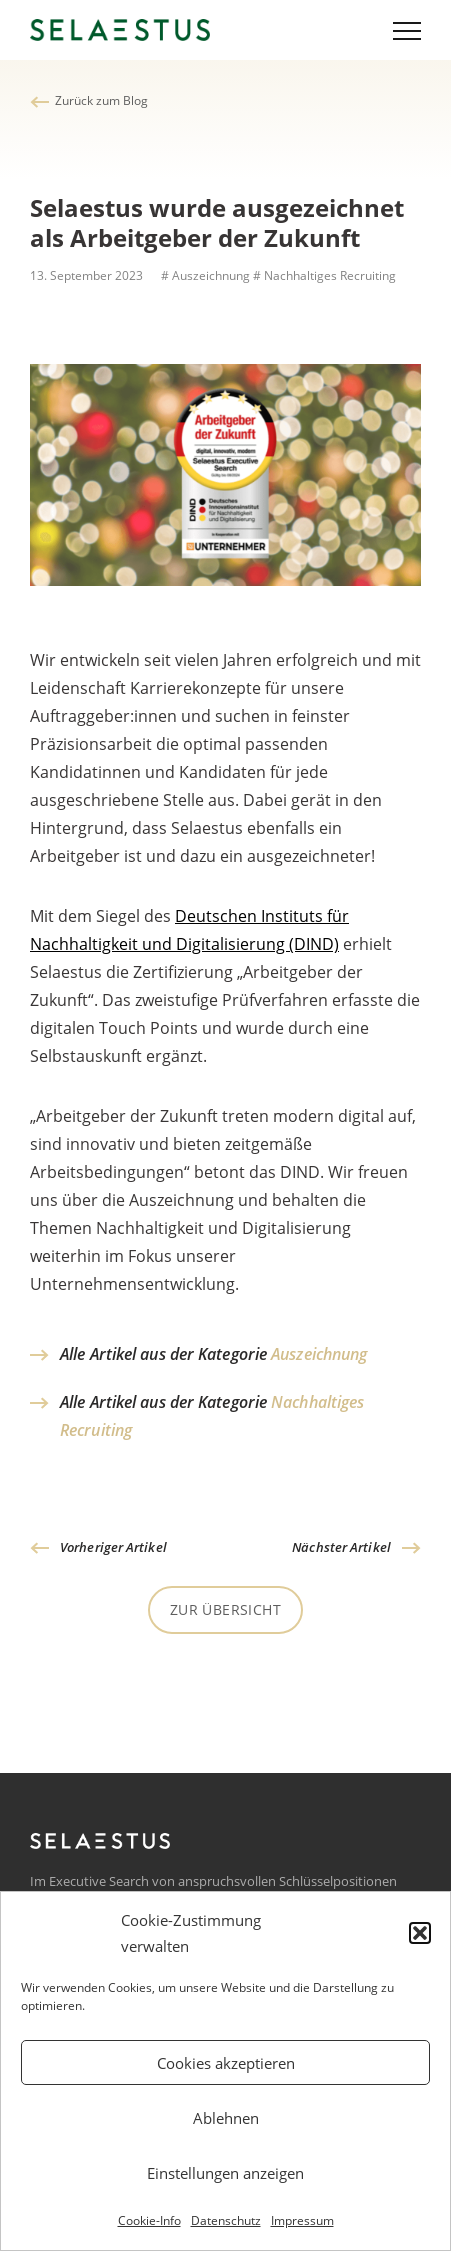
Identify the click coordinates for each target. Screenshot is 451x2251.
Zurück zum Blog (101, 100)
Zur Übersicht (225, 1609)
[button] (420, 1933)
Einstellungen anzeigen (225, 2173)
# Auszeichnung (204, 275)
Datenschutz (226, 2220)
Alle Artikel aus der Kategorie (213, 1354)
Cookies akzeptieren (226, 2063)
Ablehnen (226, 2118)
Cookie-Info (149, 2220)
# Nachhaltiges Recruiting (324, 275)
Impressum (302, 2220)
